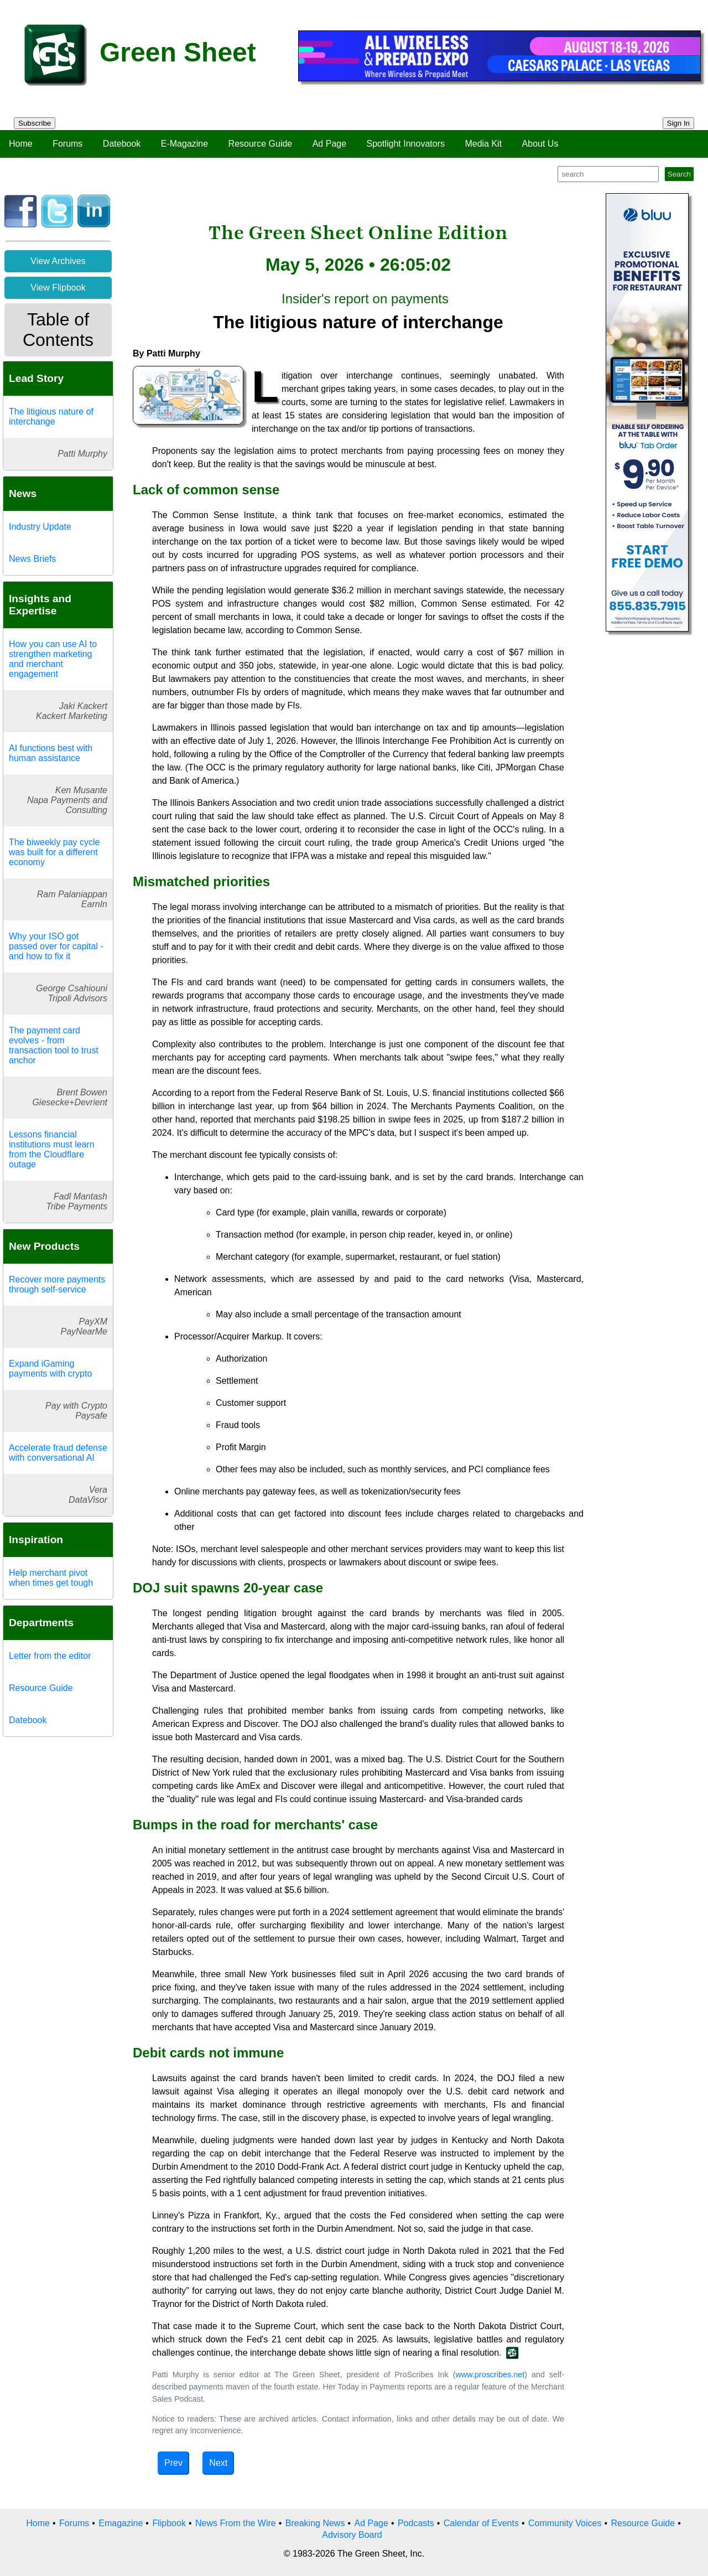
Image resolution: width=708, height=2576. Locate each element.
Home (21, 143)
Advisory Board (352, 2534)
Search (679, 174)
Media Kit (483, 143)
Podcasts (416, 2523)
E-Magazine (184, 143)
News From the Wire (235, 2523)
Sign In (678, 123)
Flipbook (168, 2523)
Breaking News (315, 2523)
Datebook (122, 143)
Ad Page (329, 143)
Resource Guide (260, 143)
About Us (540, 143)
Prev (173, 2463)
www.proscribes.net (489, 2374)
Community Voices (565, 2523)
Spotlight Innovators (406, 143)
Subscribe (34, 123)
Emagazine (120, 2523)
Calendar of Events (481, 2523)
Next (218, 2463)
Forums (67, 143)
